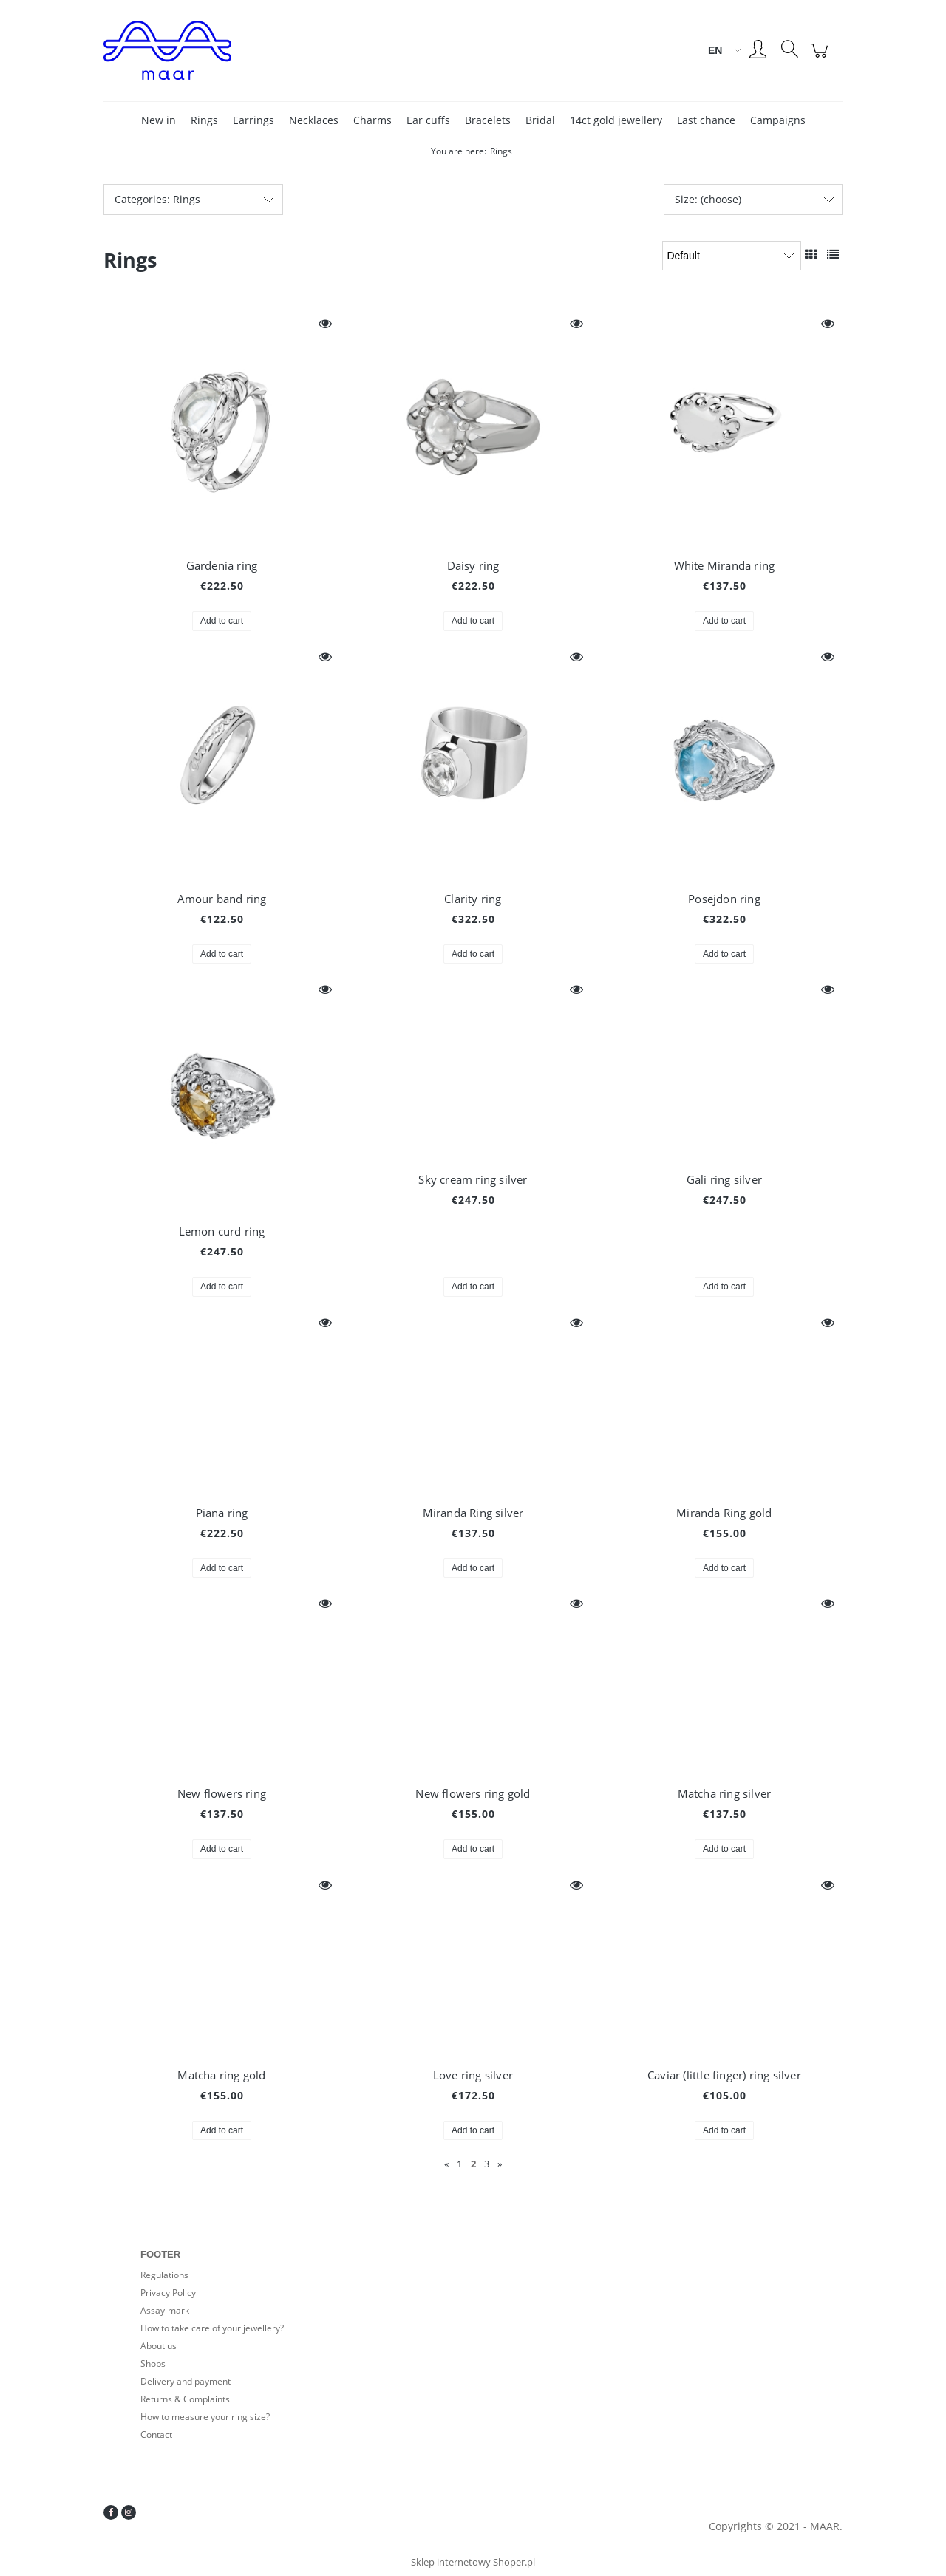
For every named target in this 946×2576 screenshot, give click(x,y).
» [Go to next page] (499, 2163)
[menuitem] (158, 120)
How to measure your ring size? (205, 2416)
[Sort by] (731, 255)
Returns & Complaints (185, 2399)
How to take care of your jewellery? (212, 2328)
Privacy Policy (168, 2292)
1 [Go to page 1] (459, 2163)
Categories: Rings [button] (157, 199)
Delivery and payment (185, 2381)
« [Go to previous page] (446, 2163)
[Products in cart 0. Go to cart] (821, 58)
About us (158, 2346)
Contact (156, 2434)
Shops (153, 2363)
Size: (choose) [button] (708, 199)
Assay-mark (164, 2310)
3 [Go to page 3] (486, 2163)
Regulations (164, 2275)
